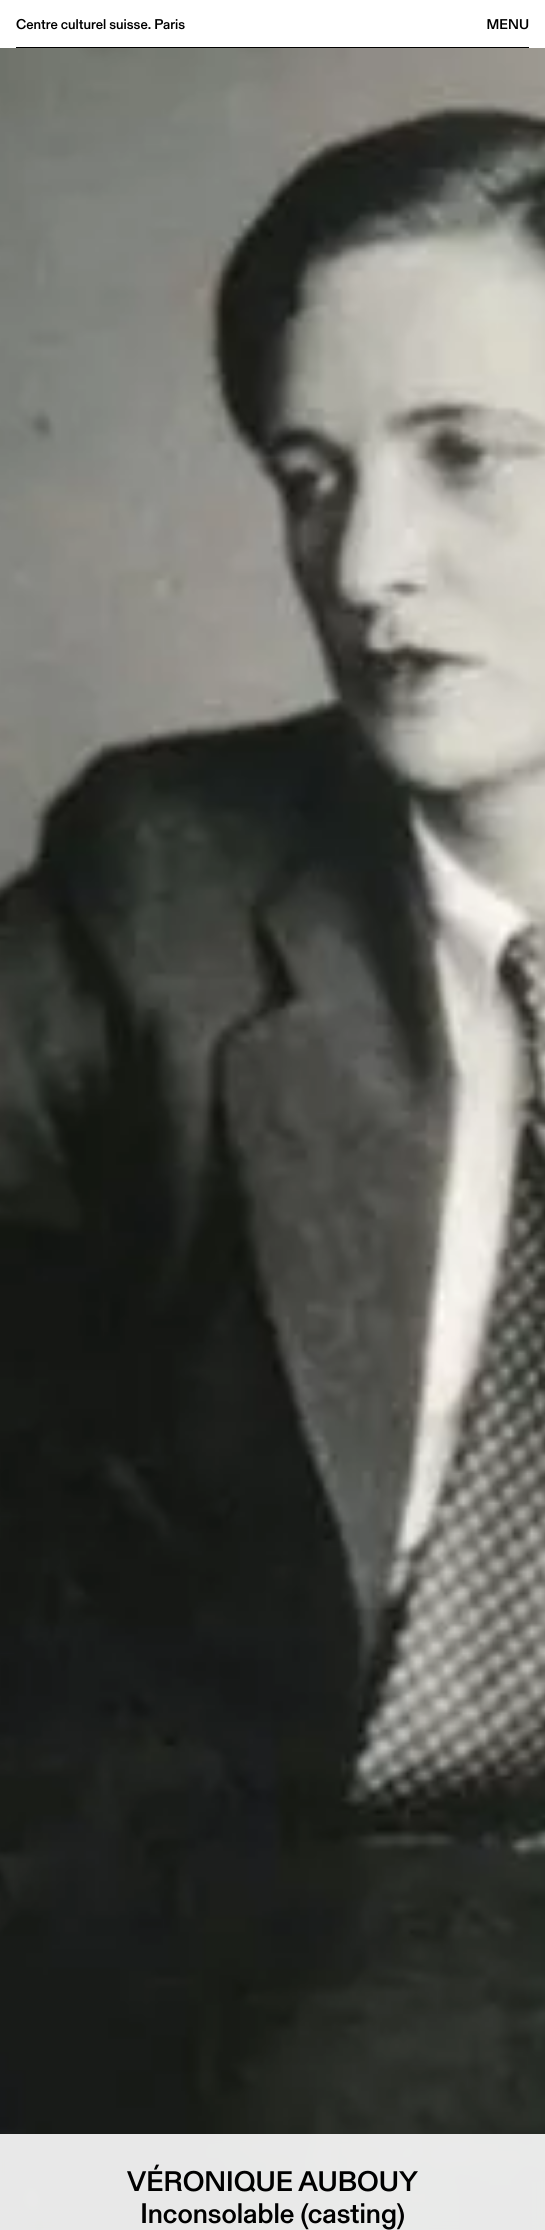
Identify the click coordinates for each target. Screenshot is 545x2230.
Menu (508, 24)
